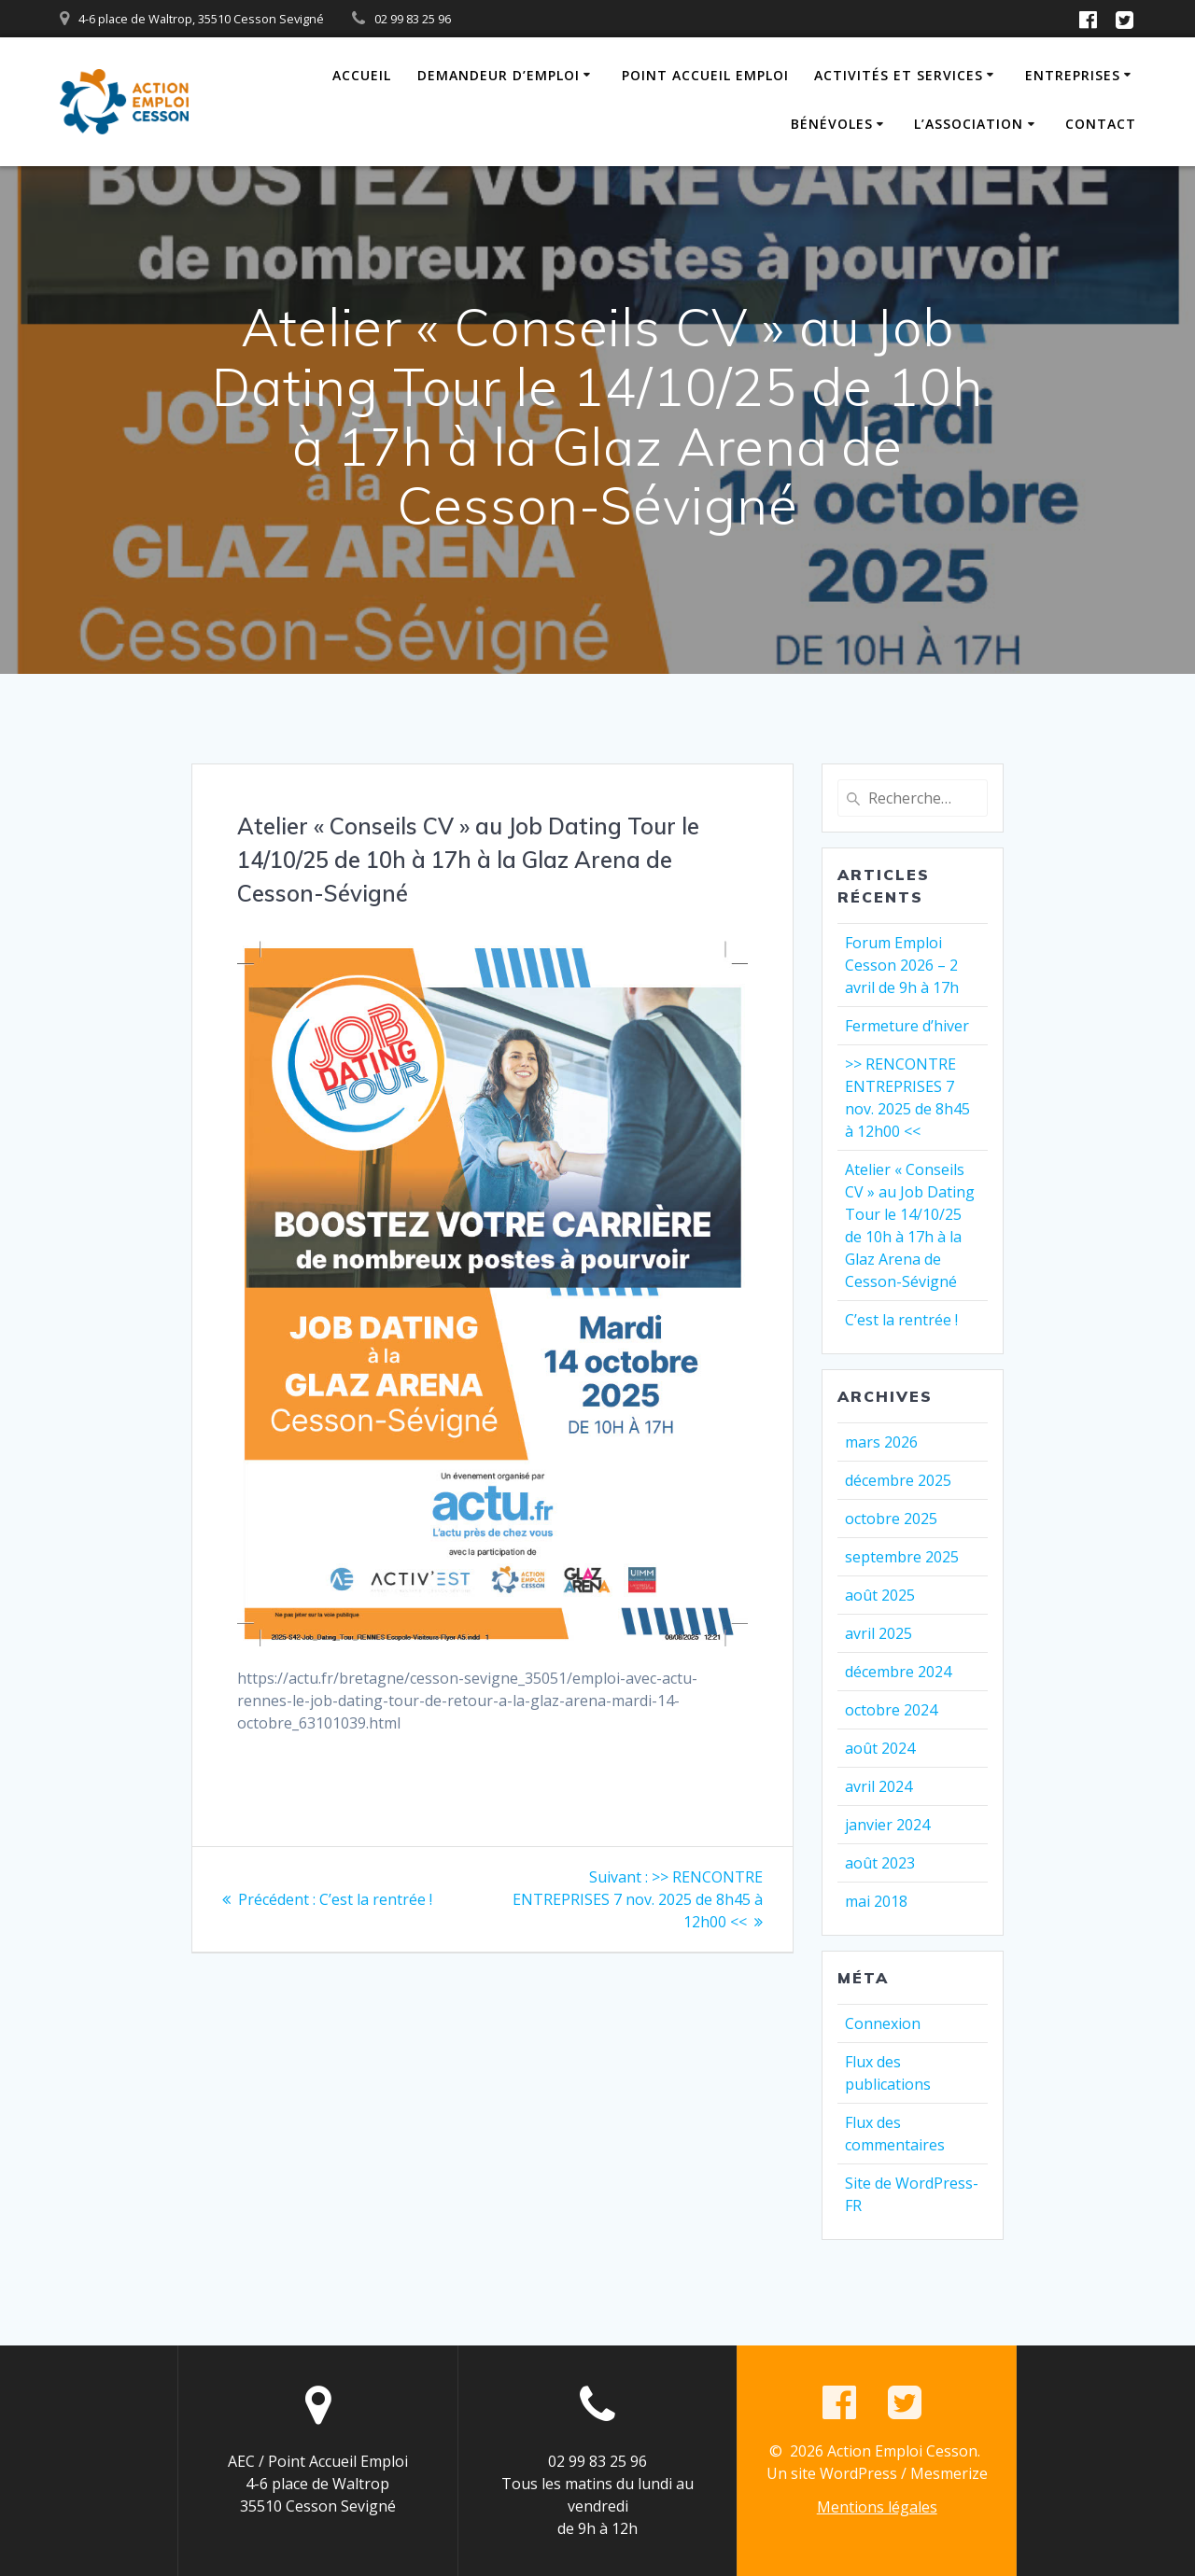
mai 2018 (876, 1901)
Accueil (361, 75)
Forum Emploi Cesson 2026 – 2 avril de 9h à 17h (902, 965)
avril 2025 (878, 1633)
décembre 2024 (898, 1671)
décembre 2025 (898, 1480)
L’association (968, 124)
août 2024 (880, 1748)
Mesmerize (949, 2473)
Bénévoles (832, 124)
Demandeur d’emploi (498, 75)
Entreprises (1072, 75)
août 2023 (880, 1863)
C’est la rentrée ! (901, 1319)
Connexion (883, 2023)
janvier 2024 (887, 1824)
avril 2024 (878, 1786)
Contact (1100, 124)
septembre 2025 (902, 1557)
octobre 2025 (891, 1518)
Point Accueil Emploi (705, 75)
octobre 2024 (891, 1710)
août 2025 (880, 1595)
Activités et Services (898, 75)
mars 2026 (881, 1442)
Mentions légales (877, 2507)
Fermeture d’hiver (907, 1025)
